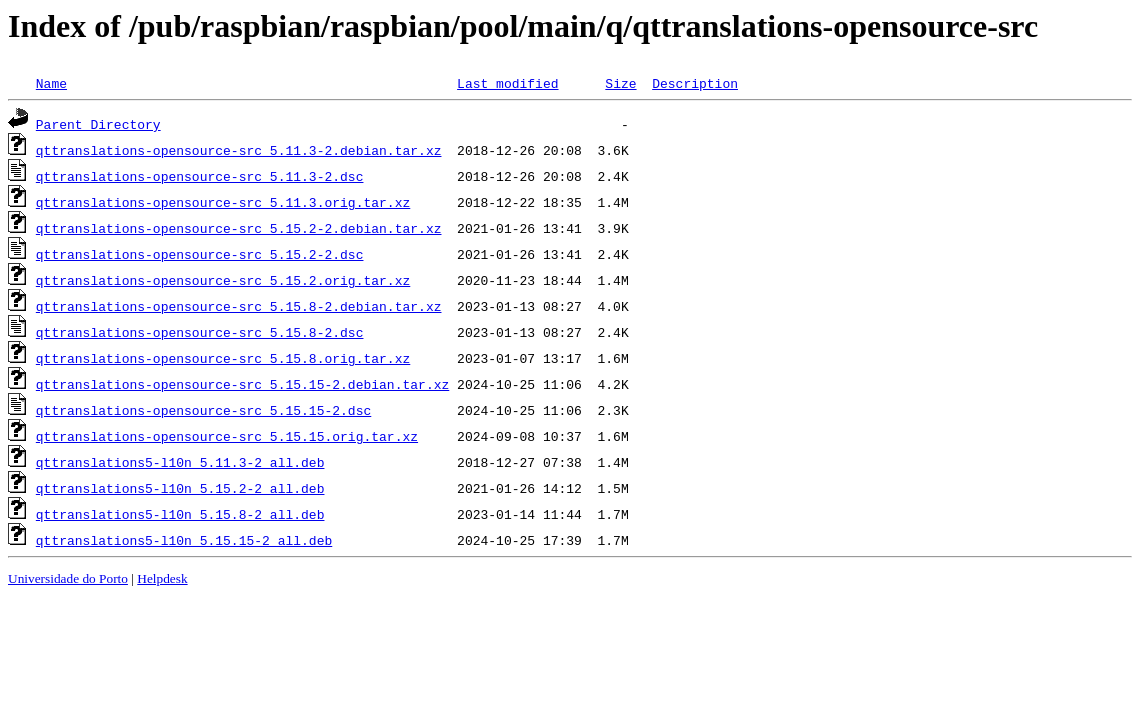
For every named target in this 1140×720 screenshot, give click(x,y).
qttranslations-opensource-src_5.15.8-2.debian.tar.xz (239, 306)
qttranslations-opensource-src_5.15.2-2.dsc (200, 254)
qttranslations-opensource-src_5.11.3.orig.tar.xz (223, 202)
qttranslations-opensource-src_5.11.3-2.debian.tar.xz (239, 150)
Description (695, 83)
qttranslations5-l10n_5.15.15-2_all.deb (184, 540)
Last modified (507, 83)
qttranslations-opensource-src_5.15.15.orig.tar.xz (227, 436)
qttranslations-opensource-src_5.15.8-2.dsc (200, 332)
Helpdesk (162, 578)
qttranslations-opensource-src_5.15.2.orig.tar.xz (223, 280)
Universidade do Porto (68, 578)
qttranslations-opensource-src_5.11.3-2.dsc (200, 176)
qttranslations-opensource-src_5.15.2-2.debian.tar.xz (239, 228)
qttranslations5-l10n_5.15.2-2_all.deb (180, 488)
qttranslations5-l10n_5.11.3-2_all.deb (180, 462)
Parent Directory (98, 124)
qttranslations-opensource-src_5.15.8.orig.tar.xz (223, 358)
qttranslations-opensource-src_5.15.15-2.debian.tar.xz (242, 384)
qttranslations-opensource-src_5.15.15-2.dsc (203, 410)
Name (51, 83)
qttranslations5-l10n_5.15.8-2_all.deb (180, 514)
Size (620, 83)
